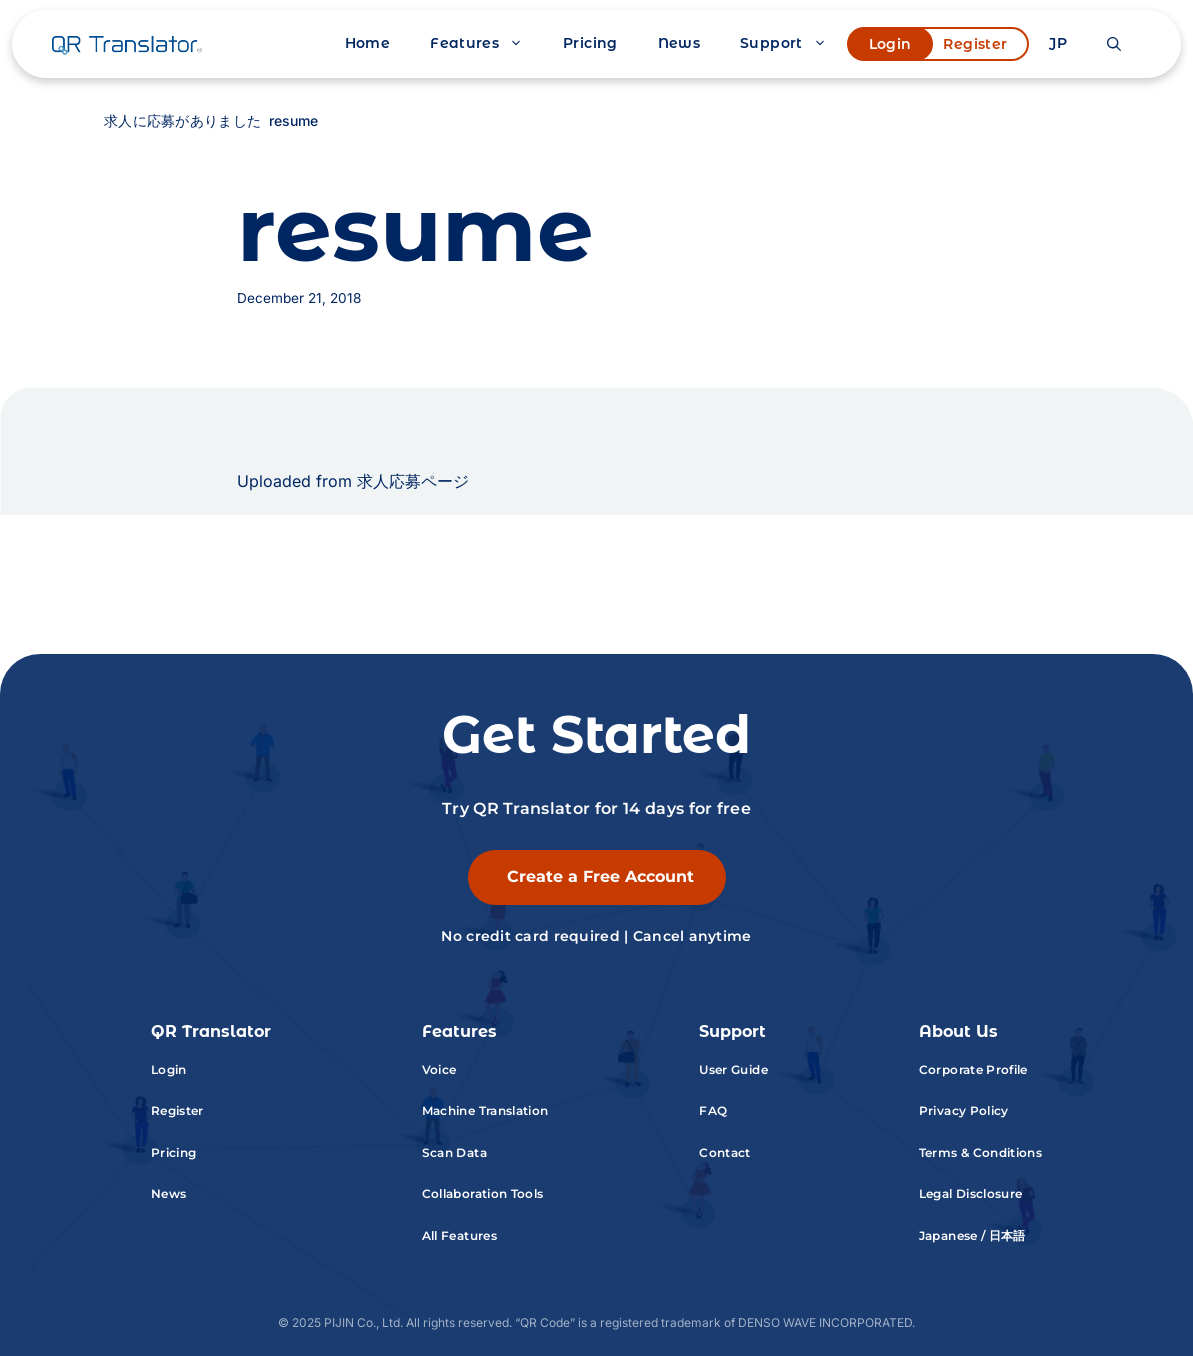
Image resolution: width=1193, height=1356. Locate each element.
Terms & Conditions (980, 1152)
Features (486, 43)
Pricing (590, 43)
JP (1058, 43)
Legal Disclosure (971, 1193)
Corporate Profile (973, 1069)
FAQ (713, 1110)
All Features (459, 1235)
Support (793, 43)
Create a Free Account (600, 876)
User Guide (733, 1069)
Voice (439, 1069)
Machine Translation (485, 1110)
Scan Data (454, 1152)
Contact (725, 1152)
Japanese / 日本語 (972, 1235)
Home (367, 43)
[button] (1114, 44)
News (679, 43)
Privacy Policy (964, 1110)
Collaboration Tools (483, 1193)
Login (890, 44)
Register (975, 44)
